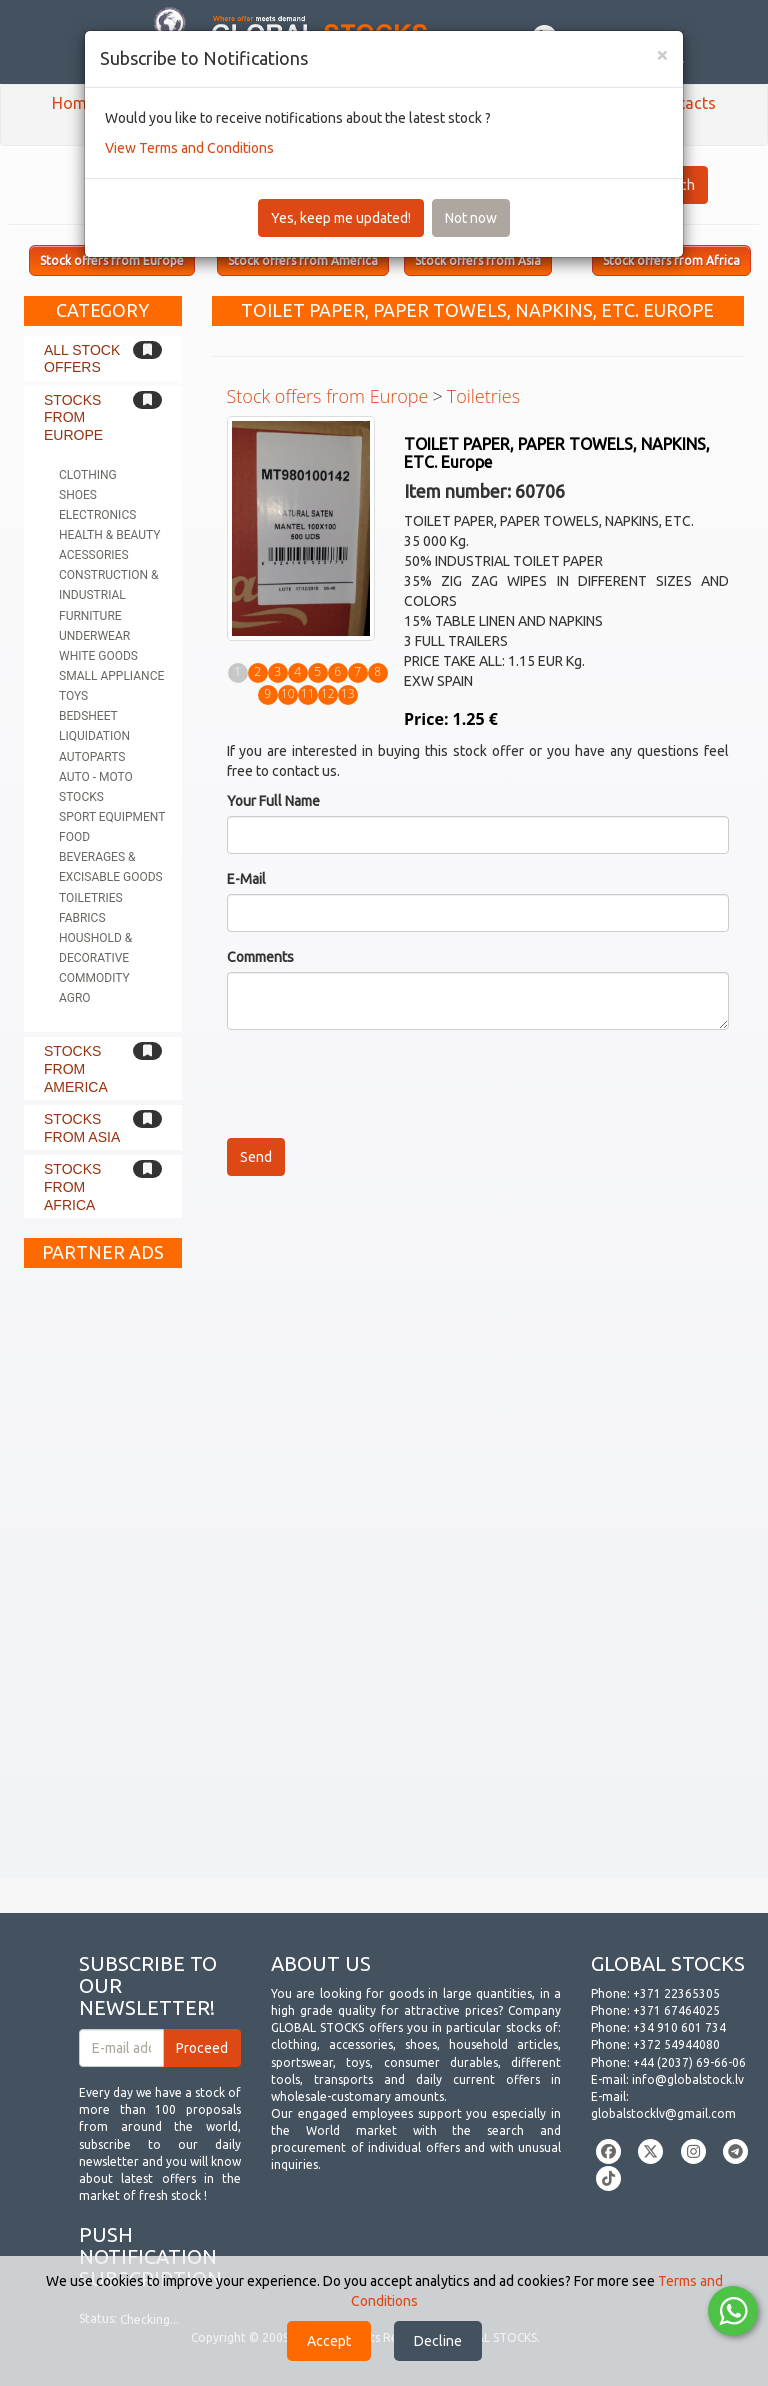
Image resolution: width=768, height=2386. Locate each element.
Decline (438, 2341)
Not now (471, 218)
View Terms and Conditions (189, 148)
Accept (329, 2341)
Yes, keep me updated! (341, 218)
